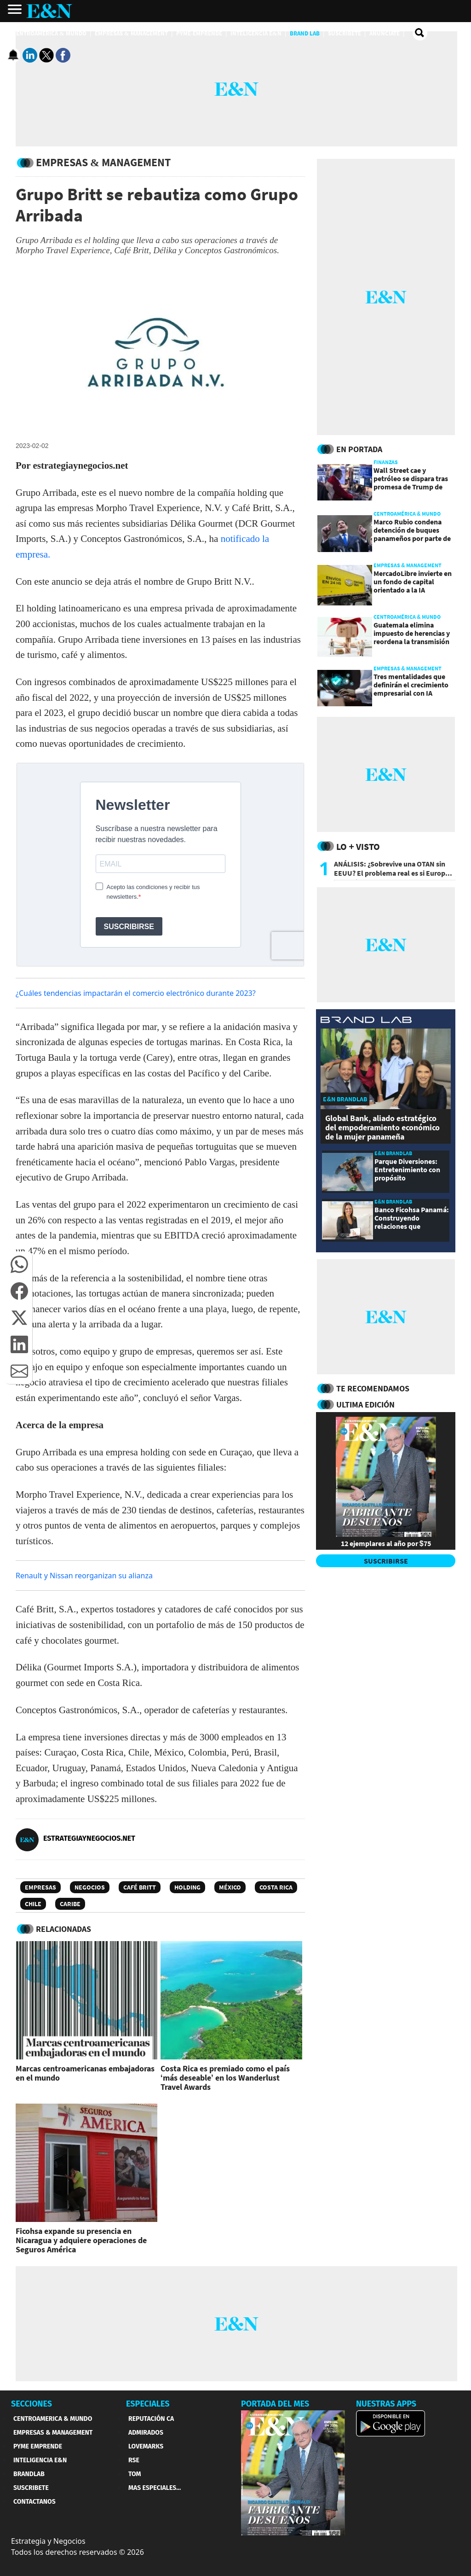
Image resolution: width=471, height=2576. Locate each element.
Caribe (70, 1904)
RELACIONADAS (63, 1929)
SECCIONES (31, 2404)
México (230, 1887)
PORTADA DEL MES (275, 2404)
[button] (19, 1264)
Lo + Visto (358, 846)
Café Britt (139, 1887)
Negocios (90, 1887)
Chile (33, 1904)
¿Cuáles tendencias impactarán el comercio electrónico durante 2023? (136, 993)
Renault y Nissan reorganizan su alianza (84, 1575)
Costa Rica (276, 1887)
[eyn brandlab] (366, 1021)
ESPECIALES (148, 2404)
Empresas (40, 1887)
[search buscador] (420, 33)
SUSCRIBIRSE (386, 1560)
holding (187, 1887)
